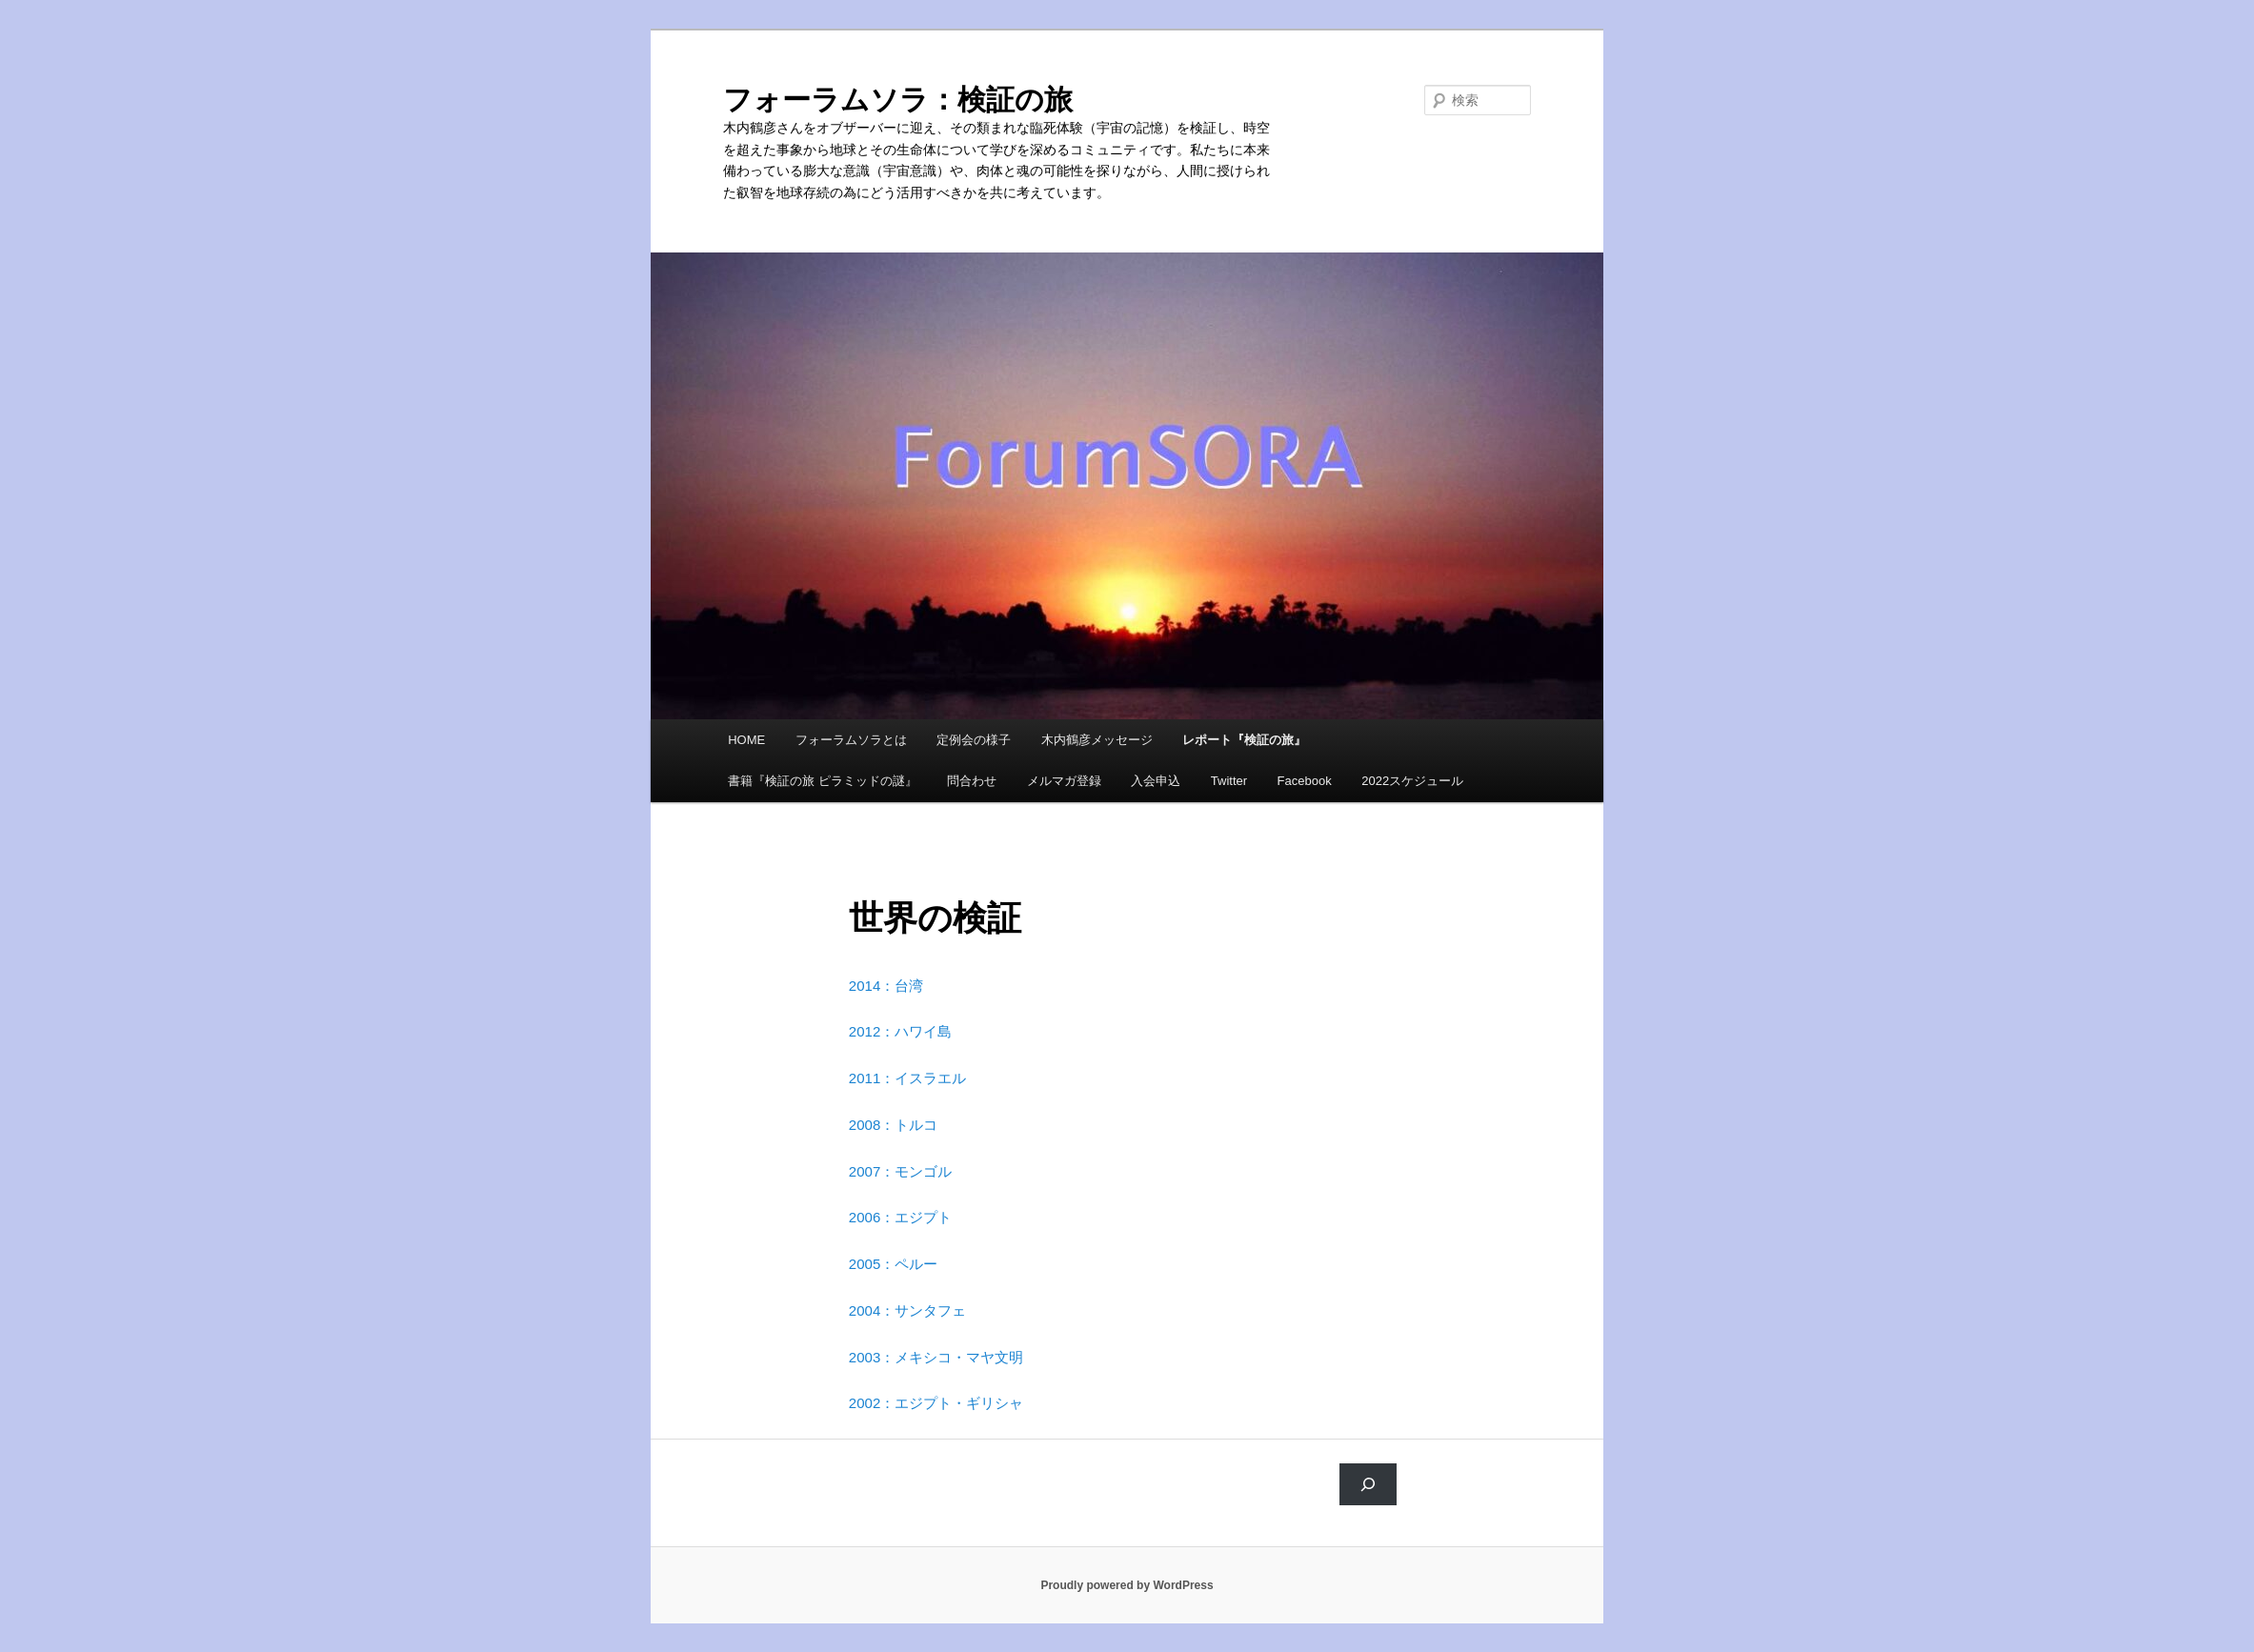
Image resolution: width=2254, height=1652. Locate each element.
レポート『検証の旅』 (1244, 740)
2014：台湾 (886, 985)
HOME (746, 740)
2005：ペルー (893, 1264)
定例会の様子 (973, 740)
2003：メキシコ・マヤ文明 (936, 1357)
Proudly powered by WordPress (1126, 1585)
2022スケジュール (1412, 781)
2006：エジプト (900, 1217)
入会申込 (1155, 781)
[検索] (1368, 1484)
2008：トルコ (893, 1125)
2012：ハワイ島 (900, 1031)
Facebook (1305, 781)
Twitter (1229, 781)
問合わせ (971, 781)
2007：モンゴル (900, 1171)
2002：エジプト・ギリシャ (936, 1403)
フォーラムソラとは (851, 740)
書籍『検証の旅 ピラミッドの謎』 (822, 781)
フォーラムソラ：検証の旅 (898, 99)
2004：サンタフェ (907, 1310)
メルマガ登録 (1064, 781)
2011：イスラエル (907, 1078)
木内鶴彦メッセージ (1097, 740)
